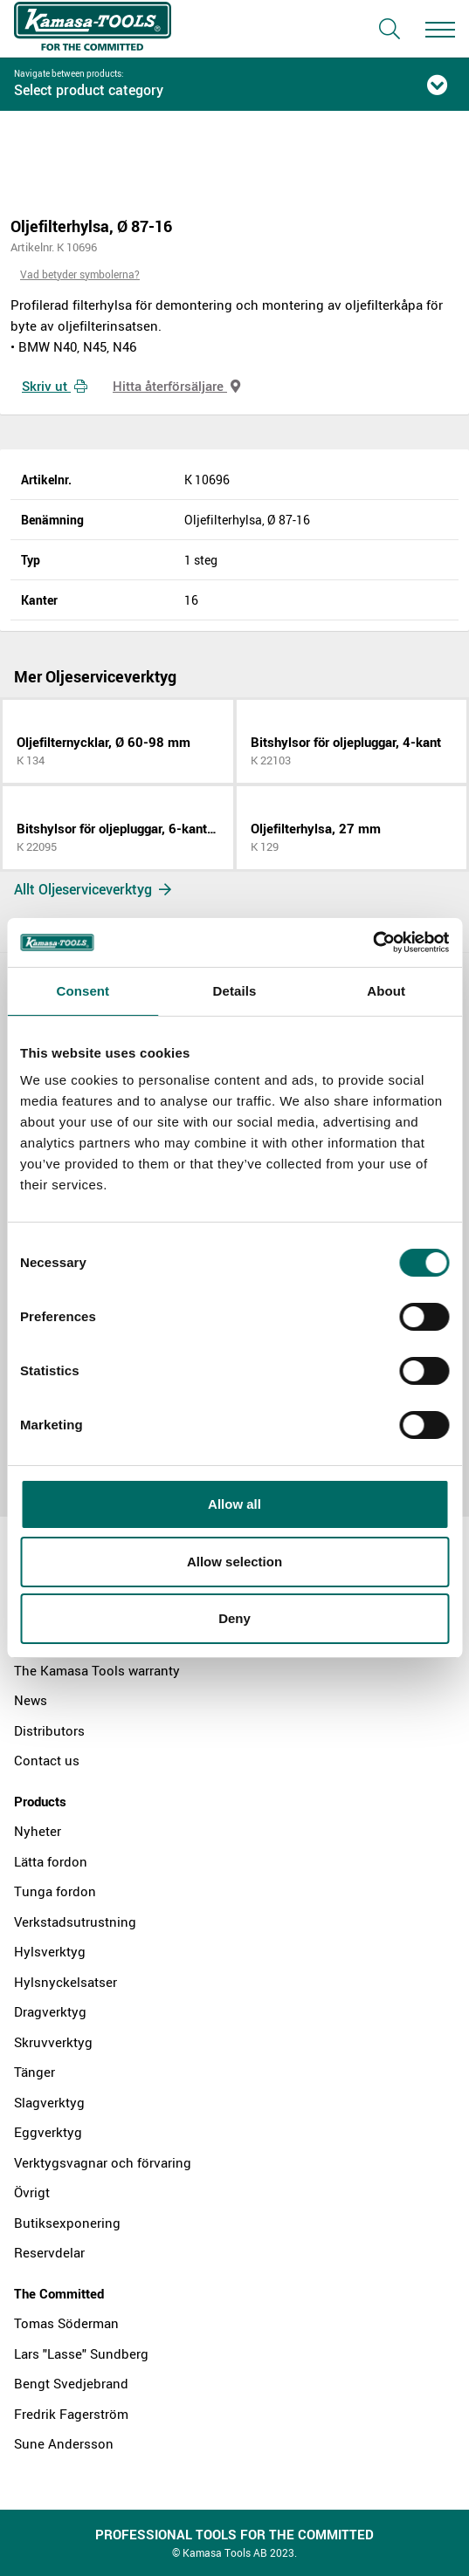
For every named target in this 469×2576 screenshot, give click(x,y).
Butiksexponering (67, 2222)
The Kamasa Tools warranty (97, 1670)
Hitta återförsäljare (176, 385)
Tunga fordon (55, 1891)
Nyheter (37, 1831)
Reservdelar (49, 2252)
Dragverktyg (50, 2011)
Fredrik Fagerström (71, 2413)
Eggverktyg (48, 2132)
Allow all (234, 1504)
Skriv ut (54, 385)
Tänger (34, 2071)
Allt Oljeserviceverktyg (92, 889)
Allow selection (234, 1561)
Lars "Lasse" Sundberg (81, 2353)
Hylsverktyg (50, 1951)
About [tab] (386, 990)
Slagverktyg (49, 2102)
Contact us (46, 1760)
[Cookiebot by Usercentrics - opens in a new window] (372, 942)
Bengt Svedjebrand (71, 2383)
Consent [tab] (82, 990)
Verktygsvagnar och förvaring (102, 2162)
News (30, 1700)
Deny (234, 1618)
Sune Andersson (64, 2443)
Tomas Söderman (66, 2323)
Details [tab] (235, 990)
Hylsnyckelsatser (65, 1981)
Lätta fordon (50, 1861)
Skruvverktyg (53, 2042)
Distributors (49, 1730)
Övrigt (32, 2192)
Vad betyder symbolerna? (80, 274)
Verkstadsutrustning (75, 1921)
